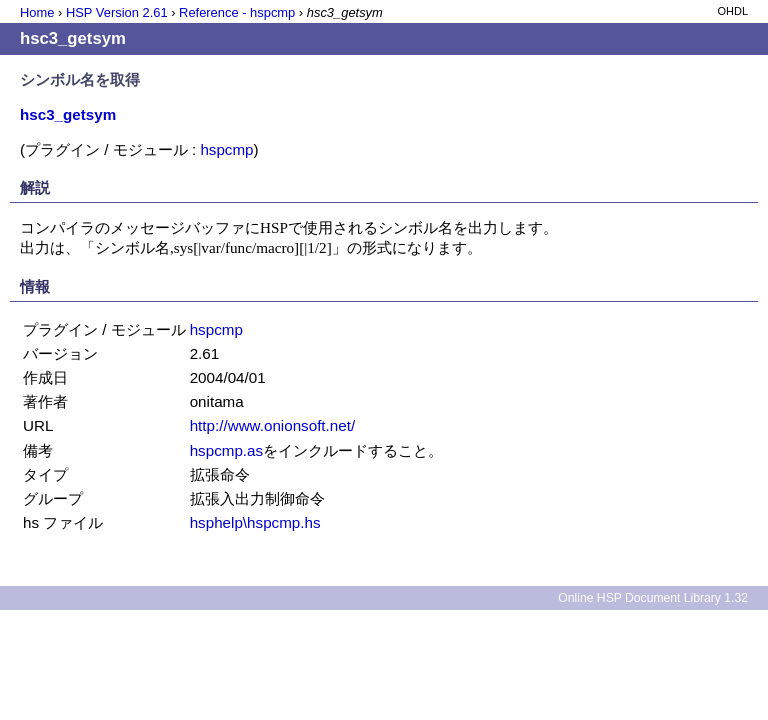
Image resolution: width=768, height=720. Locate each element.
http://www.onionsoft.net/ (272, 425)
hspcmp (226, 149)
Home (37, 12)
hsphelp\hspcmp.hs (255, 522)
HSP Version (117, 12)
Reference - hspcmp (237, 12)
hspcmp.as (226, 450)
